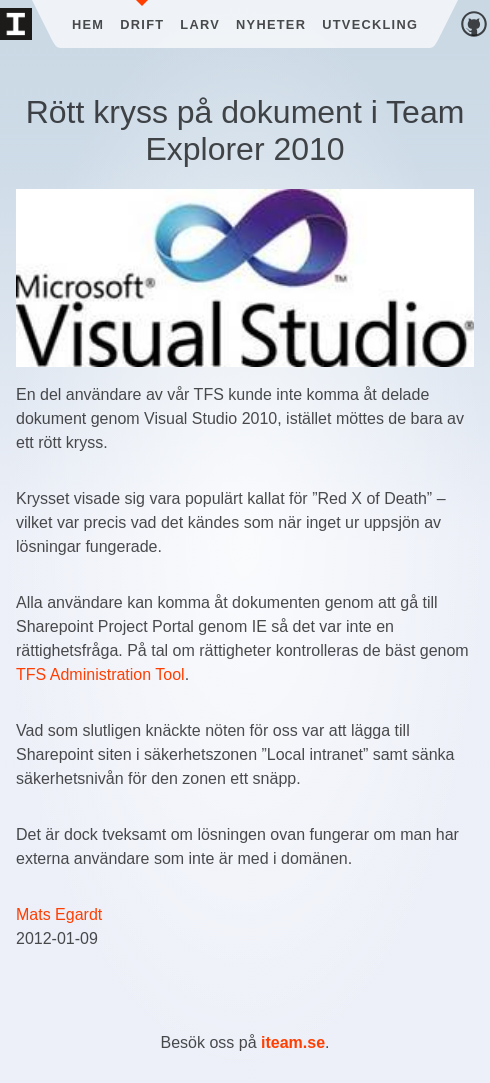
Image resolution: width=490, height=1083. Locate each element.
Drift (142, 24)
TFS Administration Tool (100, 674)
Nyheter (271, 24)
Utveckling (370, 24)
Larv (200, 24)
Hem (88, 24)
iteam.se (293, 1042)
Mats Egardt (59, 914)
